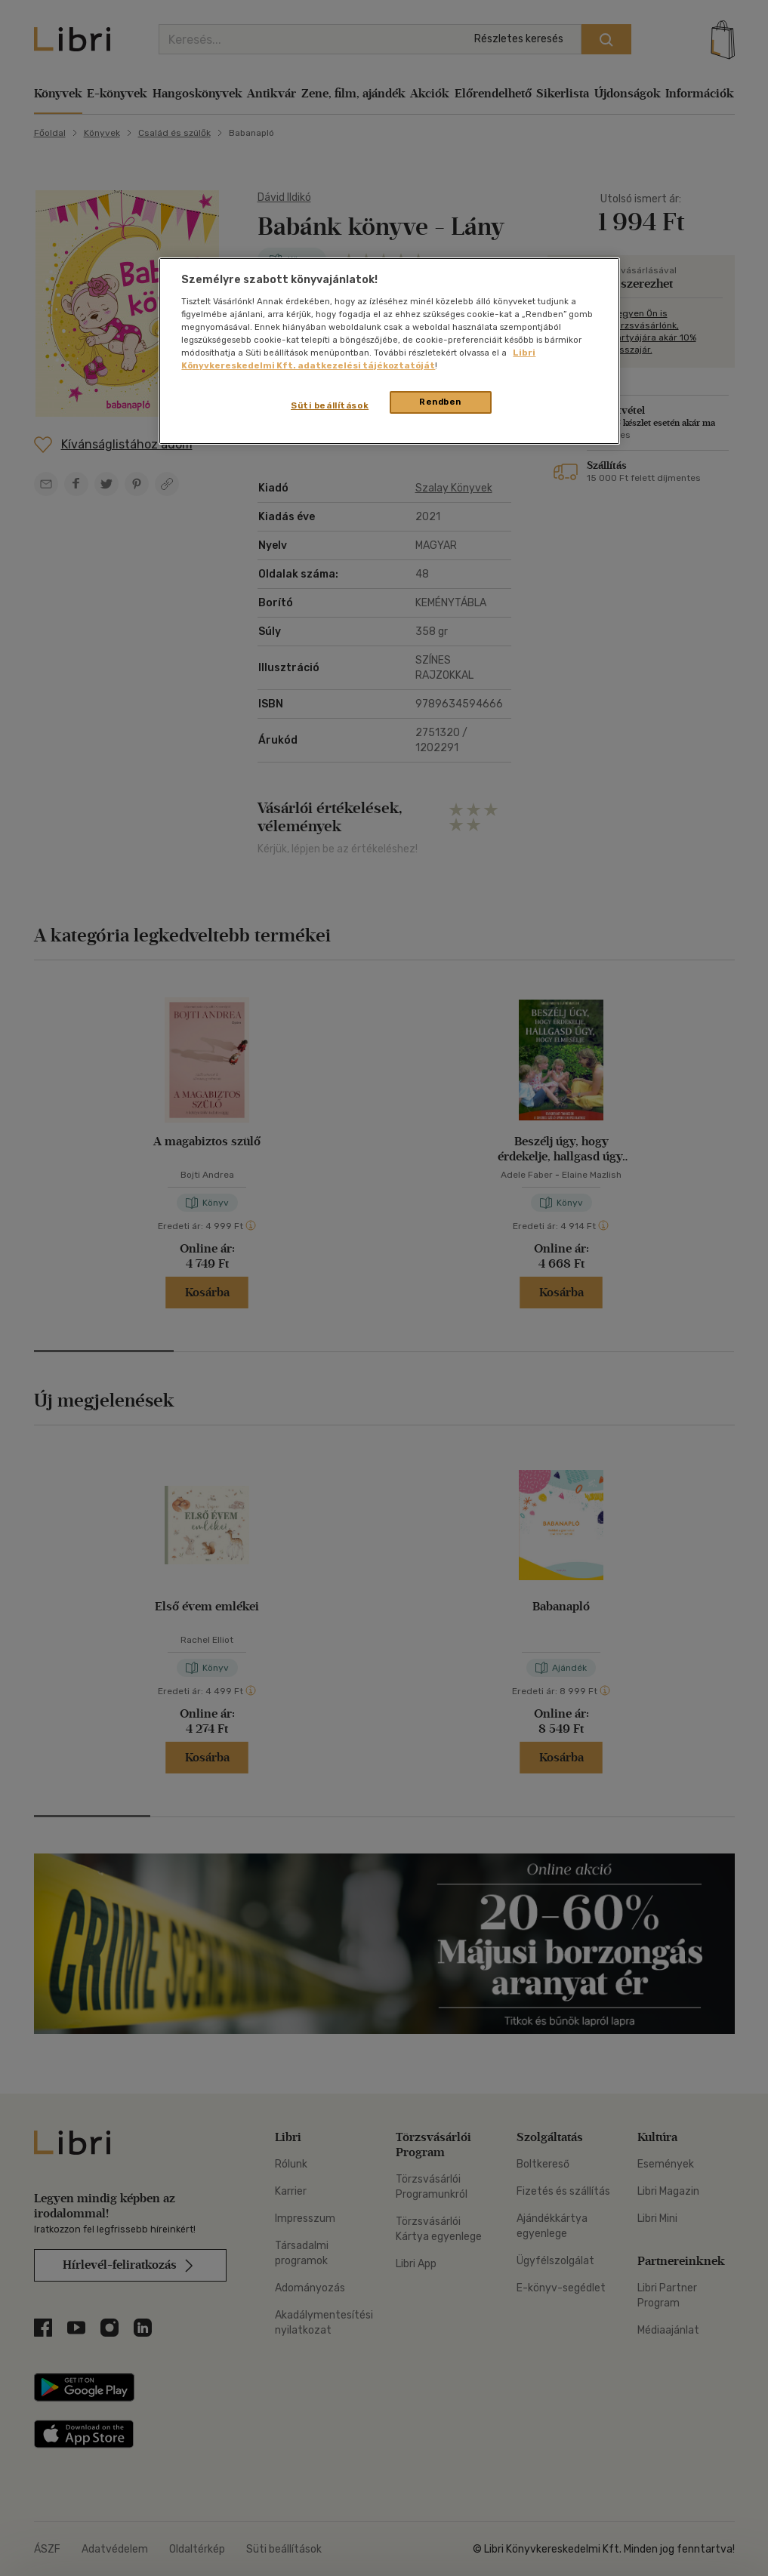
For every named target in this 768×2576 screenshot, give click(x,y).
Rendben (440, 401)
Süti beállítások (330, 405)
